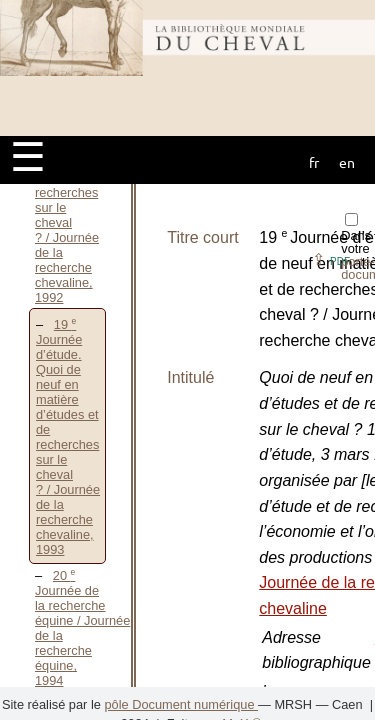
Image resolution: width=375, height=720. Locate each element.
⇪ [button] (331, 259)
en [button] (347, 162)
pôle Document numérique (181, 704)
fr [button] (314, 162)
